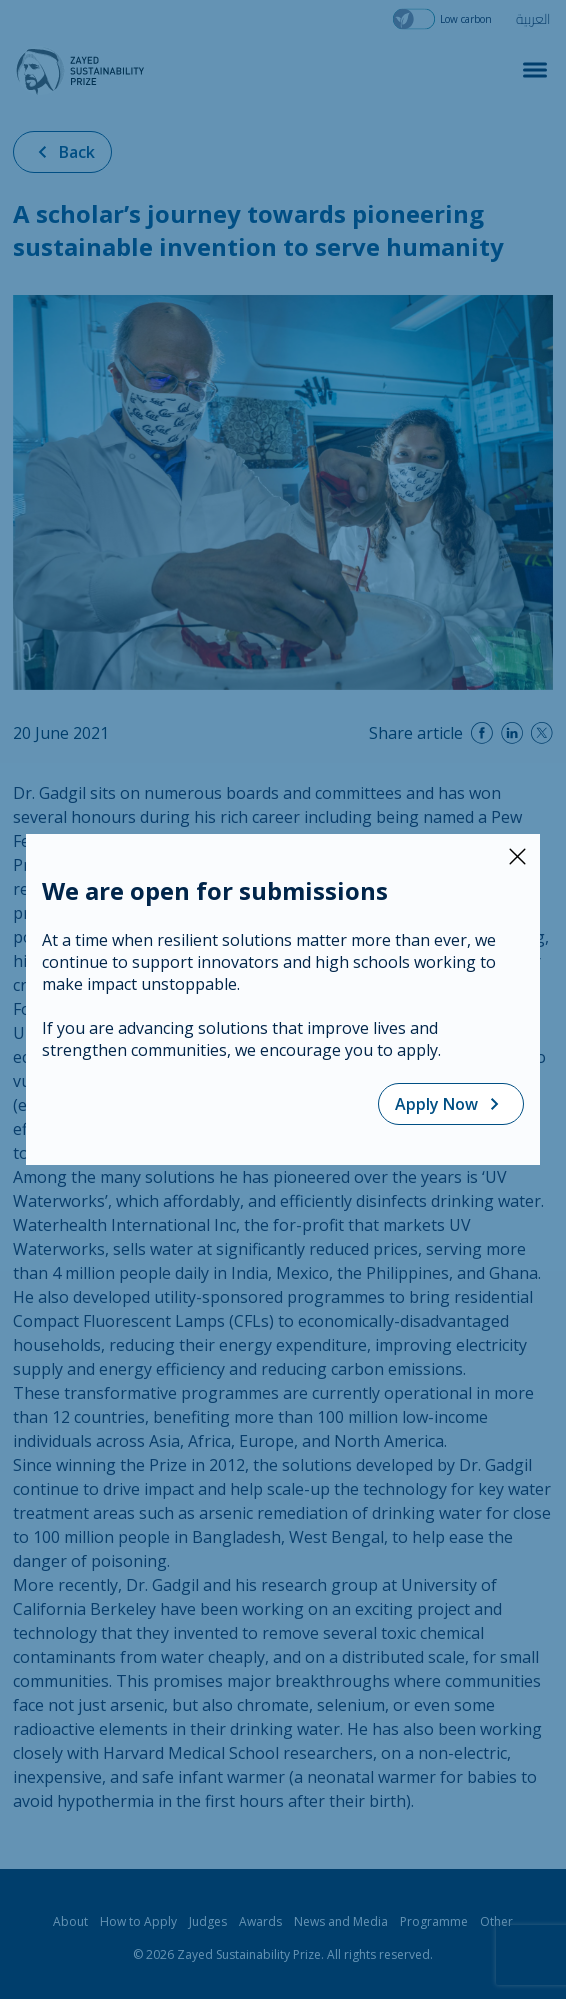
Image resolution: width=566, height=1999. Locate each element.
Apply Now (451, 1104)
